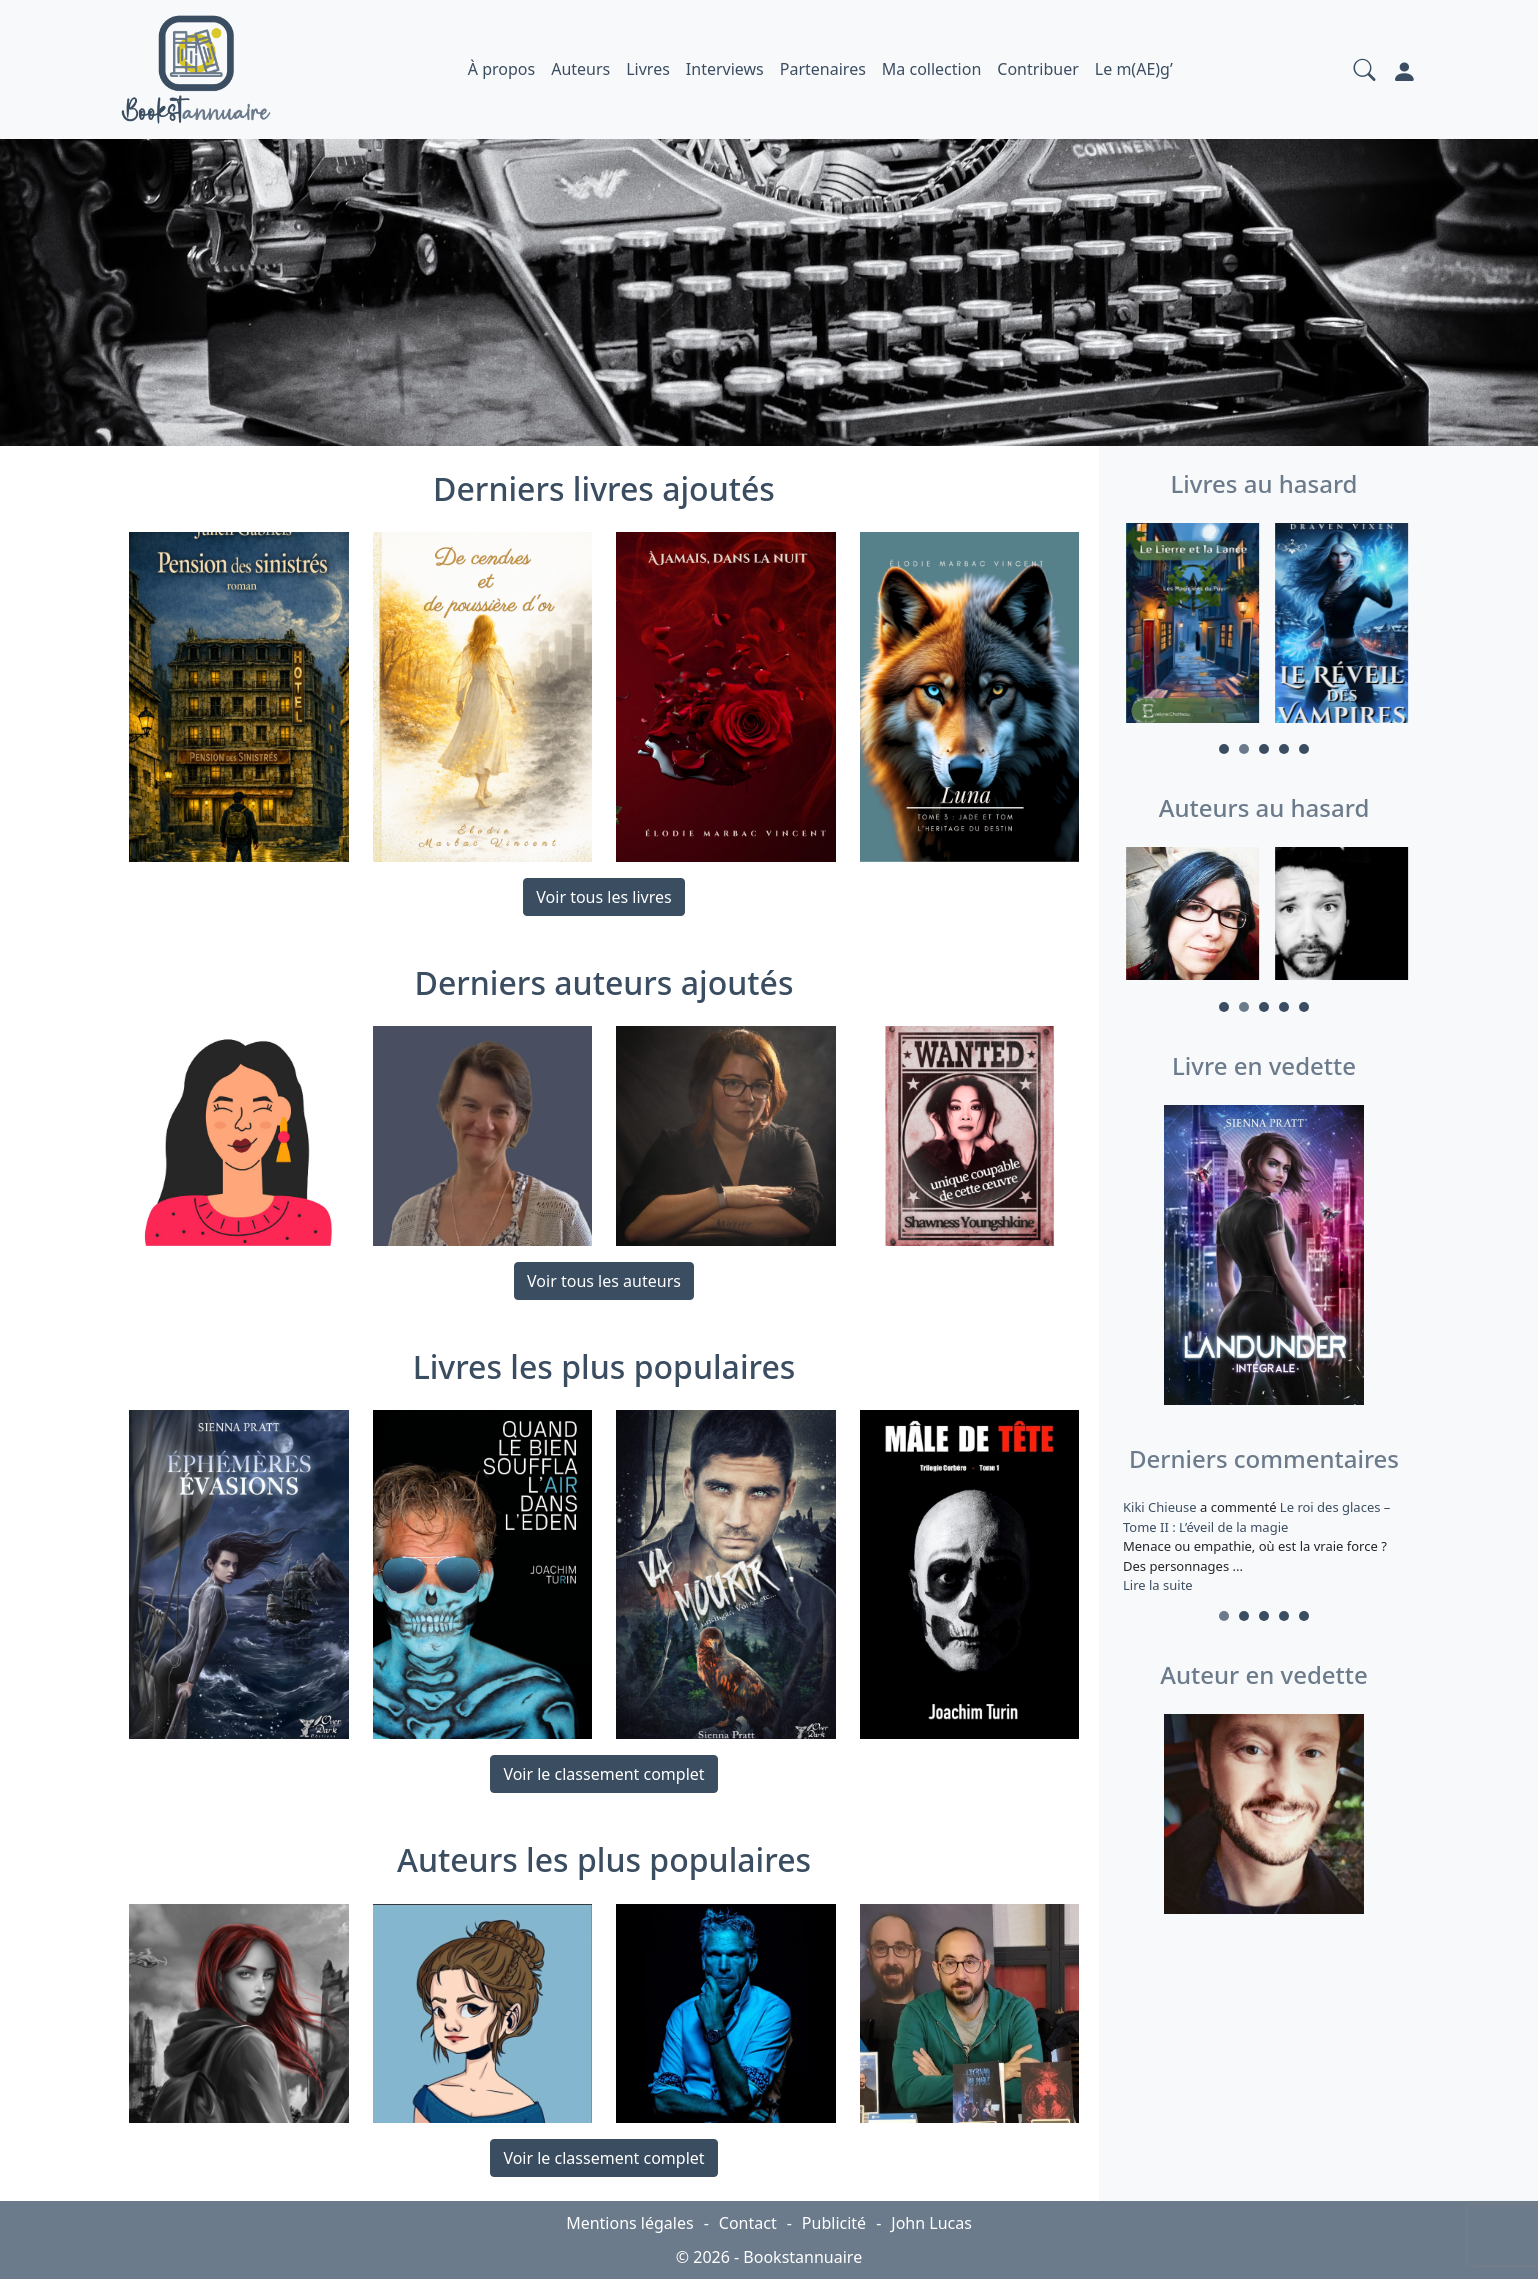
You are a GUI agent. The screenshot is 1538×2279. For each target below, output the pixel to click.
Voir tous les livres (603, 897)
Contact (748, 2223)
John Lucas (931, 2223)
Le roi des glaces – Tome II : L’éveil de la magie (1256, 1517)
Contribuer (1038, 69)
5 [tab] (1304, 749)
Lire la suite (1158, 1585)
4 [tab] (1284, 749)
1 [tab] (1224, 749)
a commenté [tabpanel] (1264, 1546)
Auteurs (580, 69)
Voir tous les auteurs (604, 1281)
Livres (648, 69)
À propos (501, 69)
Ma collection (931, 69)
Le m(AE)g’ (1134, 69)
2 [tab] (1244, 749)
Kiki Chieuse (1161, 1507)
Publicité (834, 2223)
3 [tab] (1264, 749)
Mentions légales (630, 2223)
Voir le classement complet (603, 1774)
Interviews (725, 69)
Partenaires (823, 69)
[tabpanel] (1189, 626)
